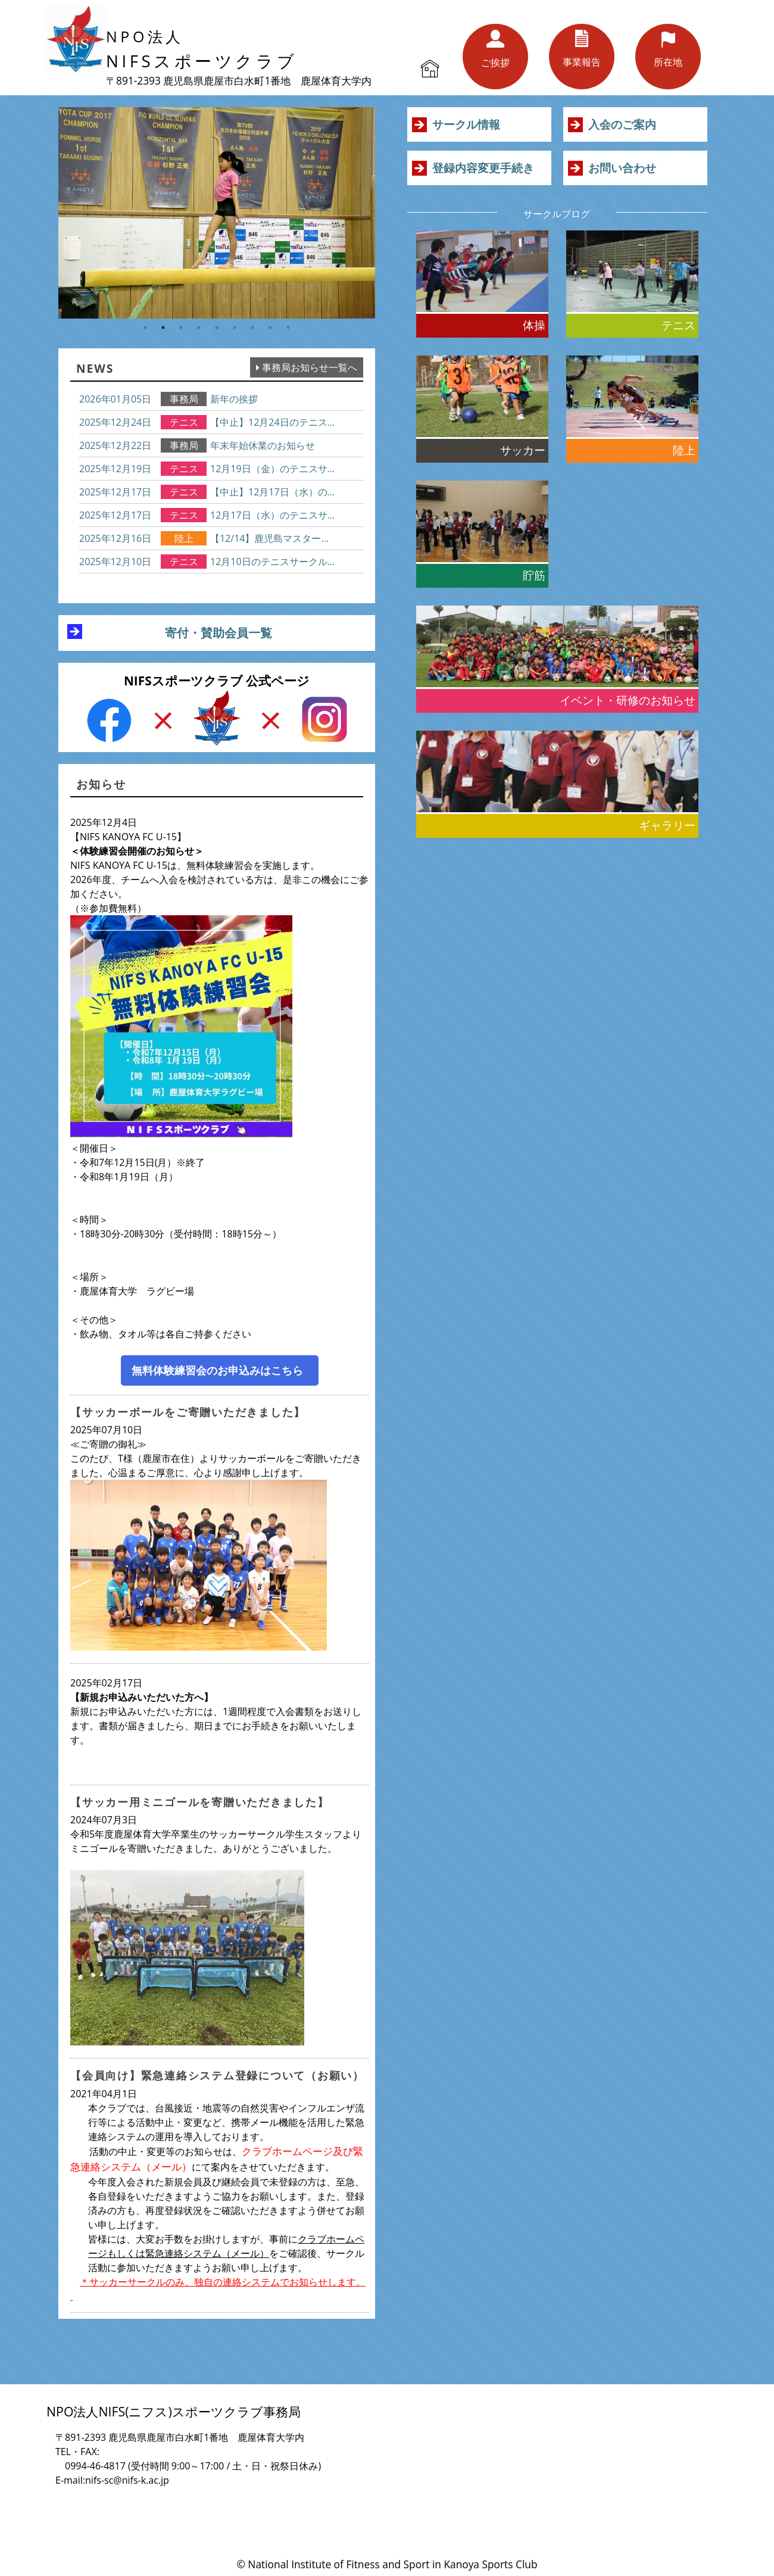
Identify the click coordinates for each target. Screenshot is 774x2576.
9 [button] (288, 327)
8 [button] (270, 327)
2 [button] (163, 327)
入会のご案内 (622, 124)
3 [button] (181, 327)
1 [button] (145, 327)
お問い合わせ (622, 167)
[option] (216, 213)
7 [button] (252, 327)
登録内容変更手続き (483, 167)
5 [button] (217, 327)
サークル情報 (466, 124)
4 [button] (199, 327)
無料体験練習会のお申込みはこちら (217, 1370)
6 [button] (235, 327)
